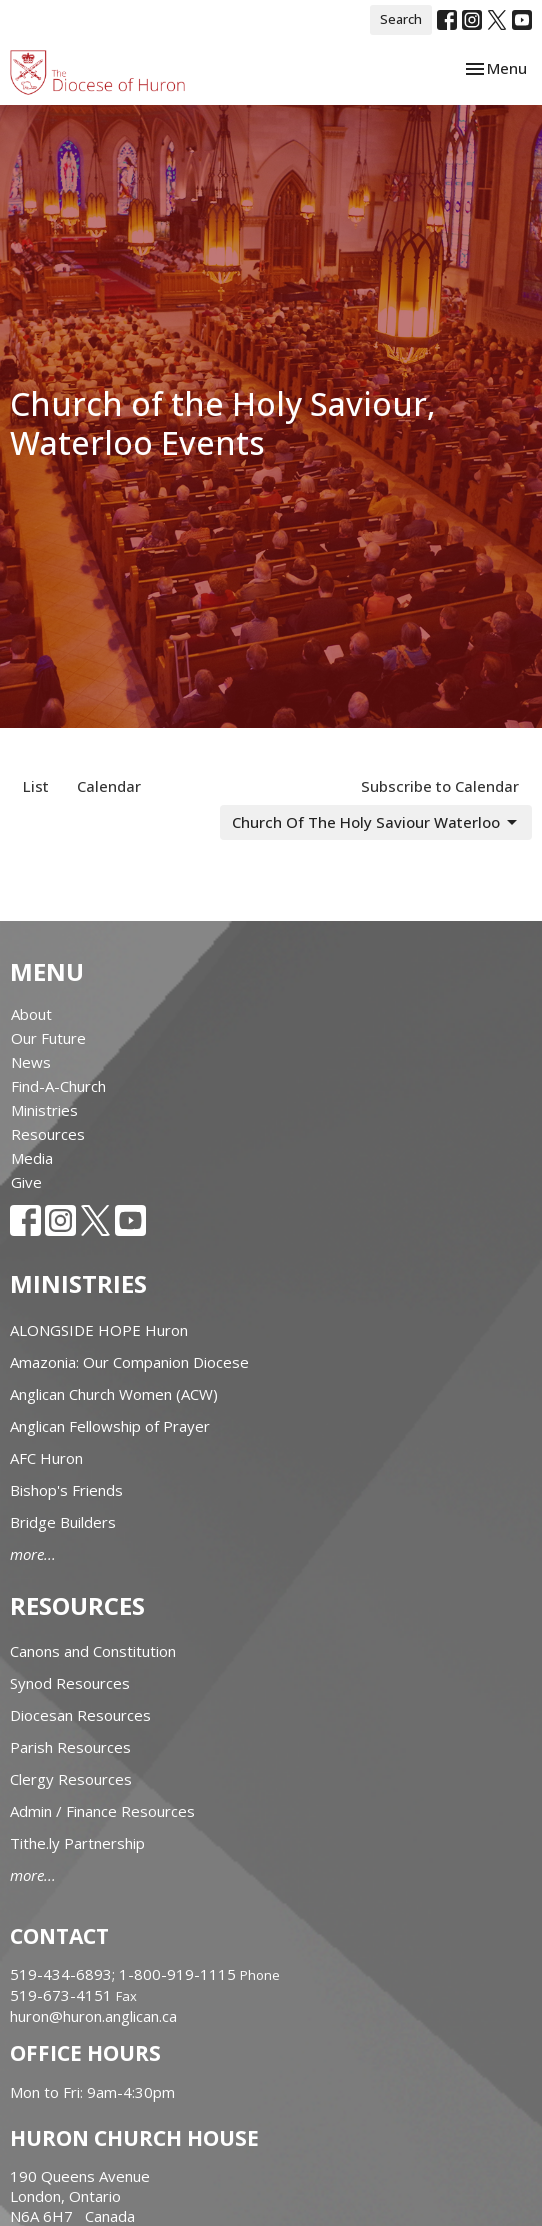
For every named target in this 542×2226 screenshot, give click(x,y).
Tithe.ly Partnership (77, 1843)
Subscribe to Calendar (440, 786)
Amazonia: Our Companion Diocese (129, 1362)
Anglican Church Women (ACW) (114, 1394)
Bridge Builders (63, 1522)
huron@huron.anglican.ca (93, 2016)
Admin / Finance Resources (102, 1811)
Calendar (109, 786)
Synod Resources (70, 1683)
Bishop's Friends (66, 1490)
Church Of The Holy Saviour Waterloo (376, 822)
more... (33, 1554)
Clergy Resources (71, 1779)
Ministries (44, 1110)
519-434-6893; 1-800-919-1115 (125, 1974)
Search (401, 19)
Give (26, 1182)
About (31, 1014)
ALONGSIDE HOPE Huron (99, 1330)
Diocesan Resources (80, 1715)
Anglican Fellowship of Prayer (110, 1426)
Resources (48, 1134)
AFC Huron (46, 1458)
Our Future (48, 1038)
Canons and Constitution (93, 1651)
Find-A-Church (58, 1086)
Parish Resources (70, 1747)
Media (32, 1158)
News (31, 1062)
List (36, 786)
